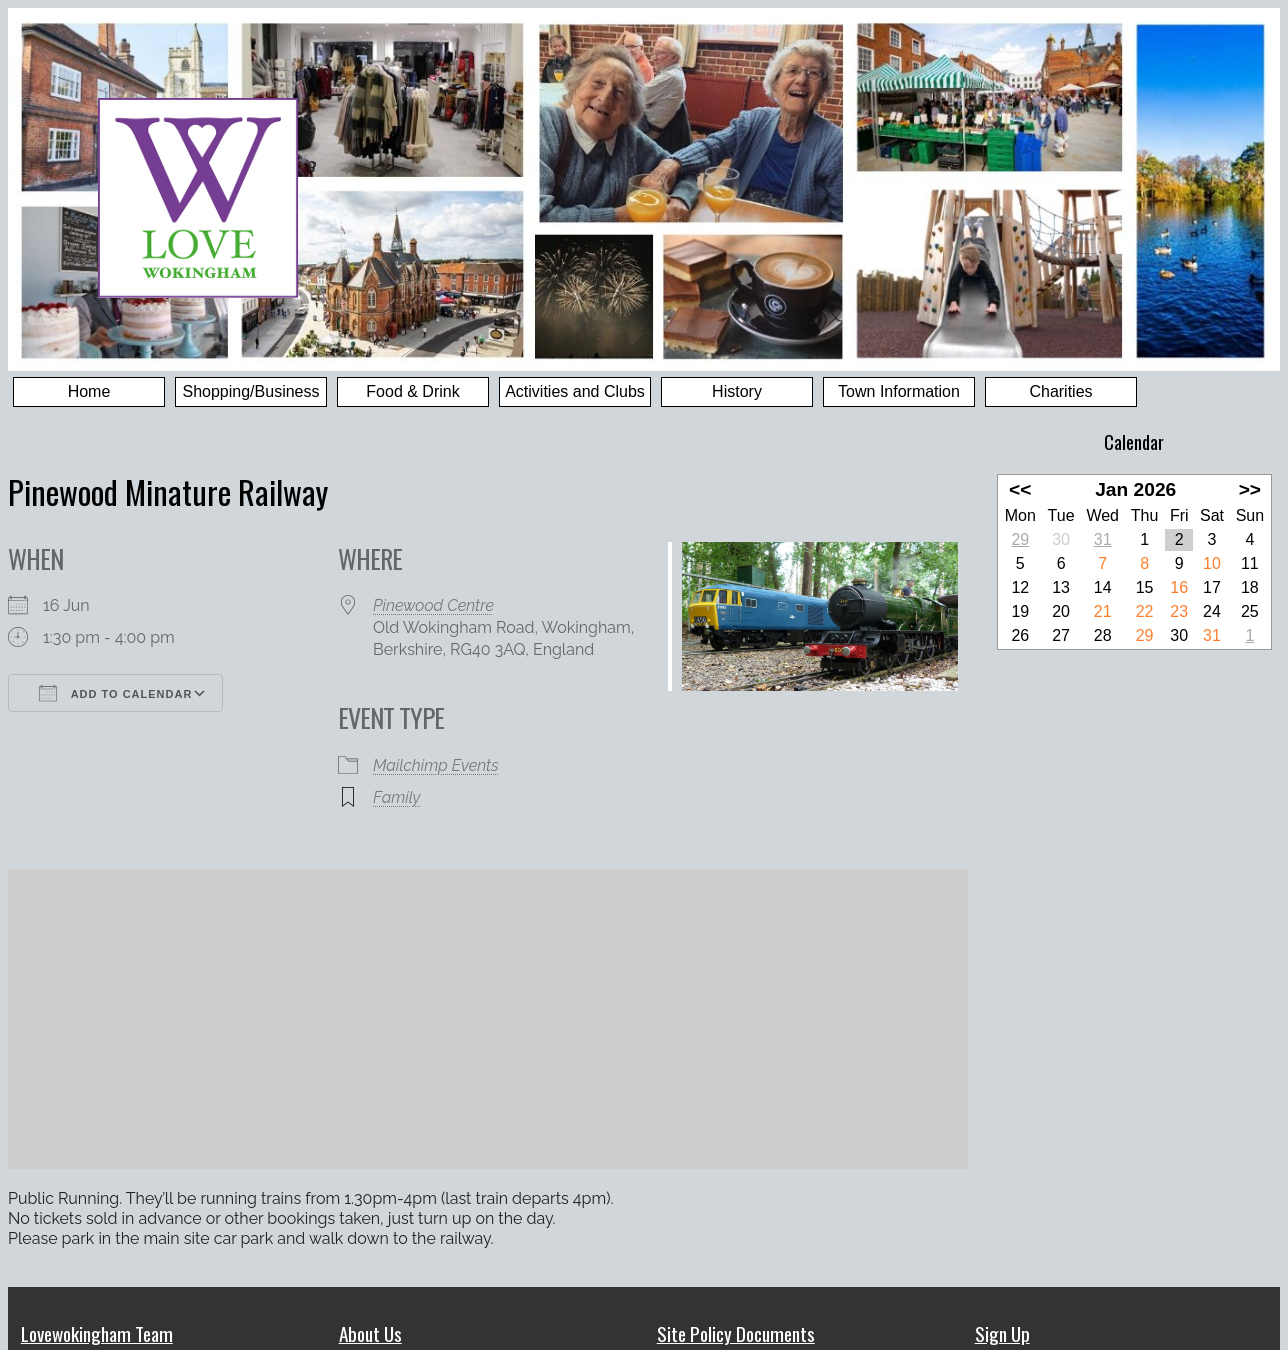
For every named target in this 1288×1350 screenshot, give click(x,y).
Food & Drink (412, 391)
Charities (1060, 391)
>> (1250, 489)
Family (396, 797)
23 (1179, 611)
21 (1103, 611)
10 (1212, 563)
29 (1020, 539)
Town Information (899, 391)
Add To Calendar (115, 693)
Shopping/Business (251, 391)
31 (1103, 539)
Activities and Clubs (575, 391)
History (737, 391)
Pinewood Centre (433, 605)
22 (1145, 611)
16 (1179, 587)
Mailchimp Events (436, 765)
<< (1020, 489)
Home (89, 391)
